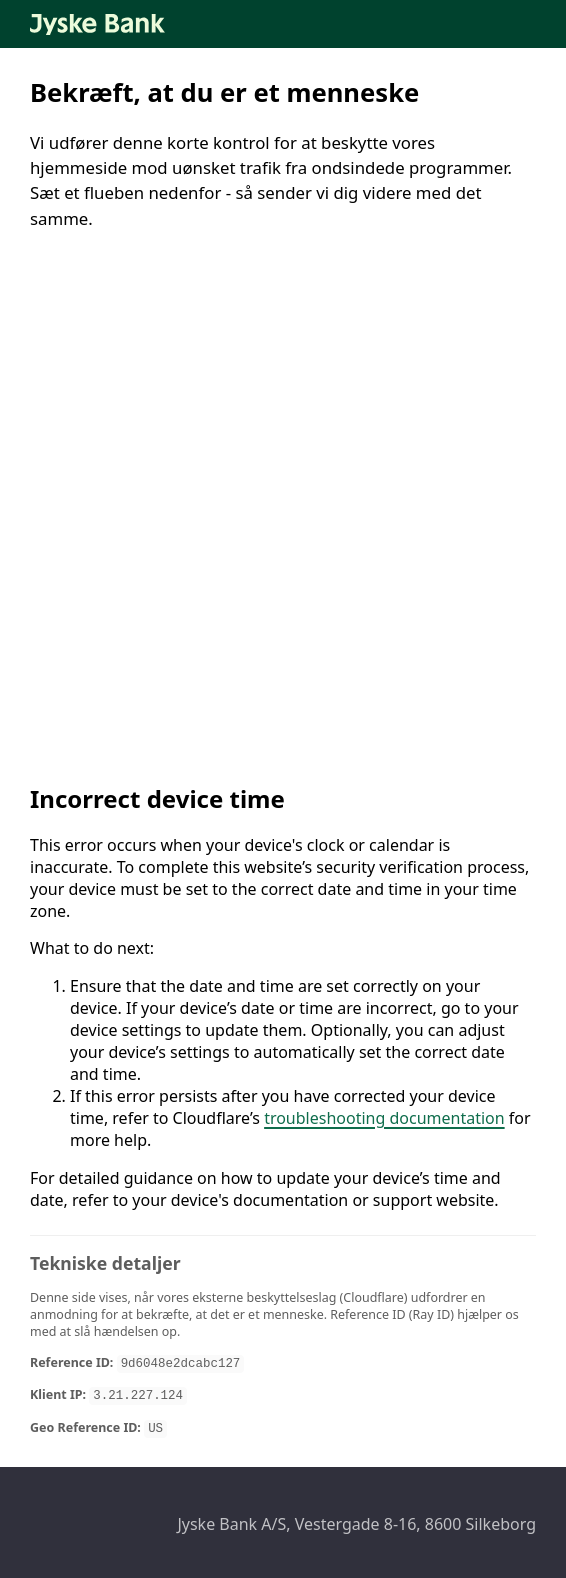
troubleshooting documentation (384, 1118)
